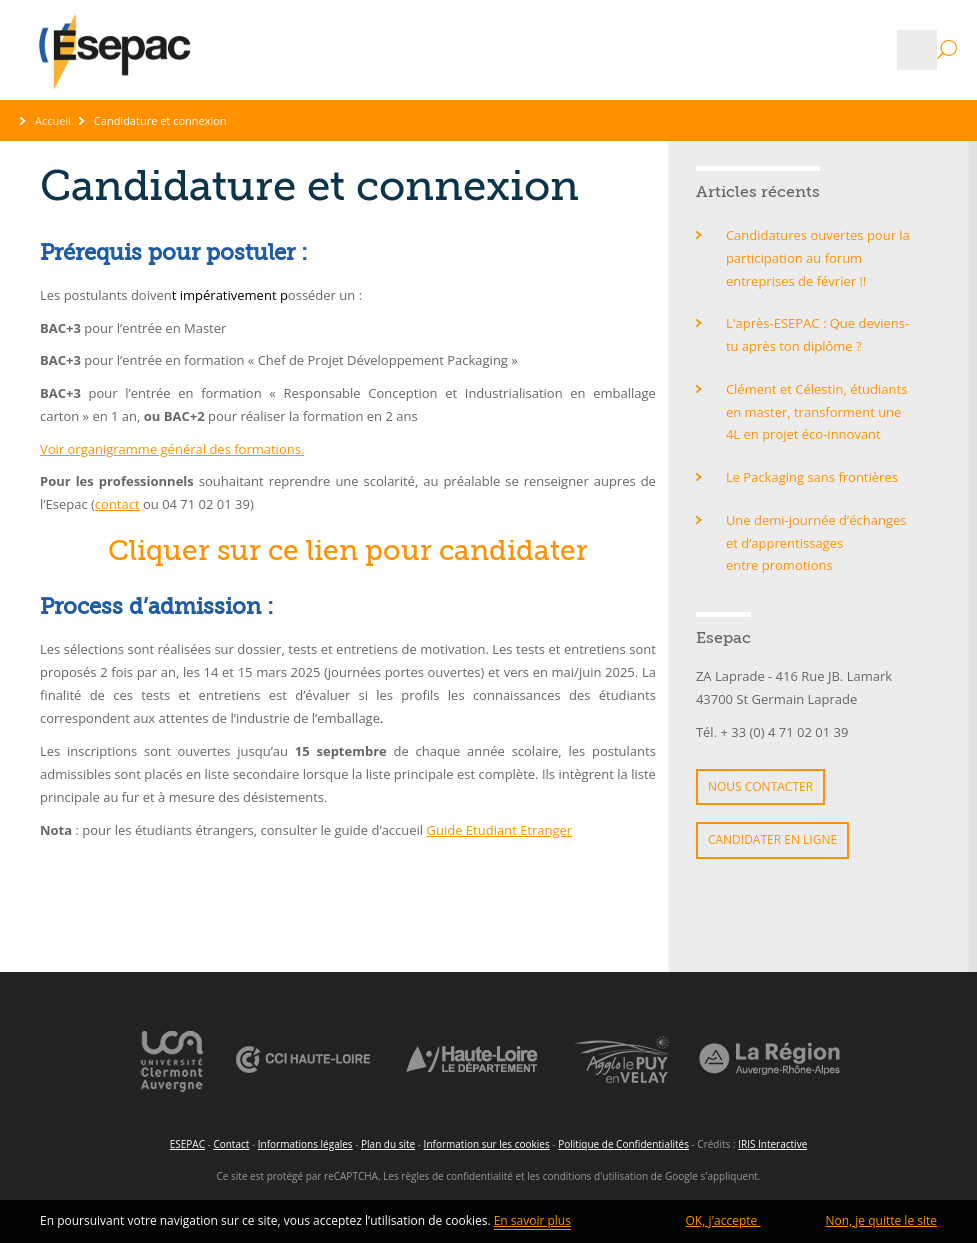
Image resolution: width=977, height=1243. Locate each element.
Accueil (53, 120)
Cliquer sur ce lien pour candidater (348, 551)
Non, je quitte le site (881, 1220)
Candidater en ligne (772, 839)
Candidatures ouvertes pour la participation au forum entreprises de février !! (818, 258)
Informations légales (305, 1144)
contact (117, 504)
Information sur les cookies (487, 1144)
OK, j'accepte (723, 1220)
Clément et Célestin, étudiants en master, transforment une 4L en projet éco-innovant (816, 412)
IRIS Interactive (772, 1144)
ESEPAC (187, 1144)
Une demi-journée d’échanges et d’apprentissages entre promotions (816, 543)
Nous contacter (760, 786)
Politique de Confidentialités (623, 1144)
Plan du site (388, 1144)
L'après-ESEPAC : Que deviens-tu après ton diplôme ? (817, 334)
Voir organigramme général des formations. (172, 449)
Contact (231, 1144)
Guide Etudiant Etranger (500, 830)
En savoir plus (532, 1220)
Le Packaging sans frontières (812, 477)
